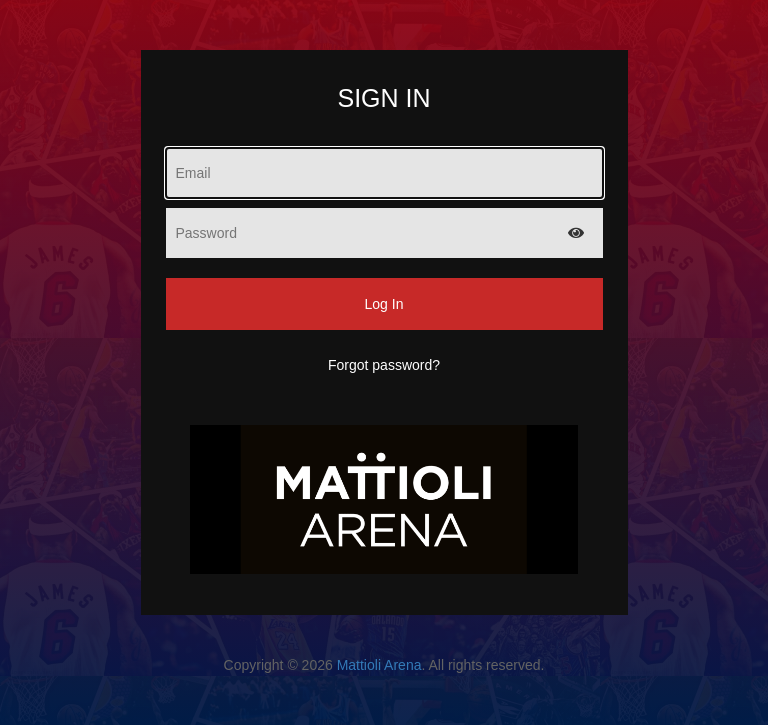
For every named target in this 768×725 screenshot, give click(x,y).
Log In (384, 304)
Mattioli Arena (379, 665)
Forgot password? (384, 365)
